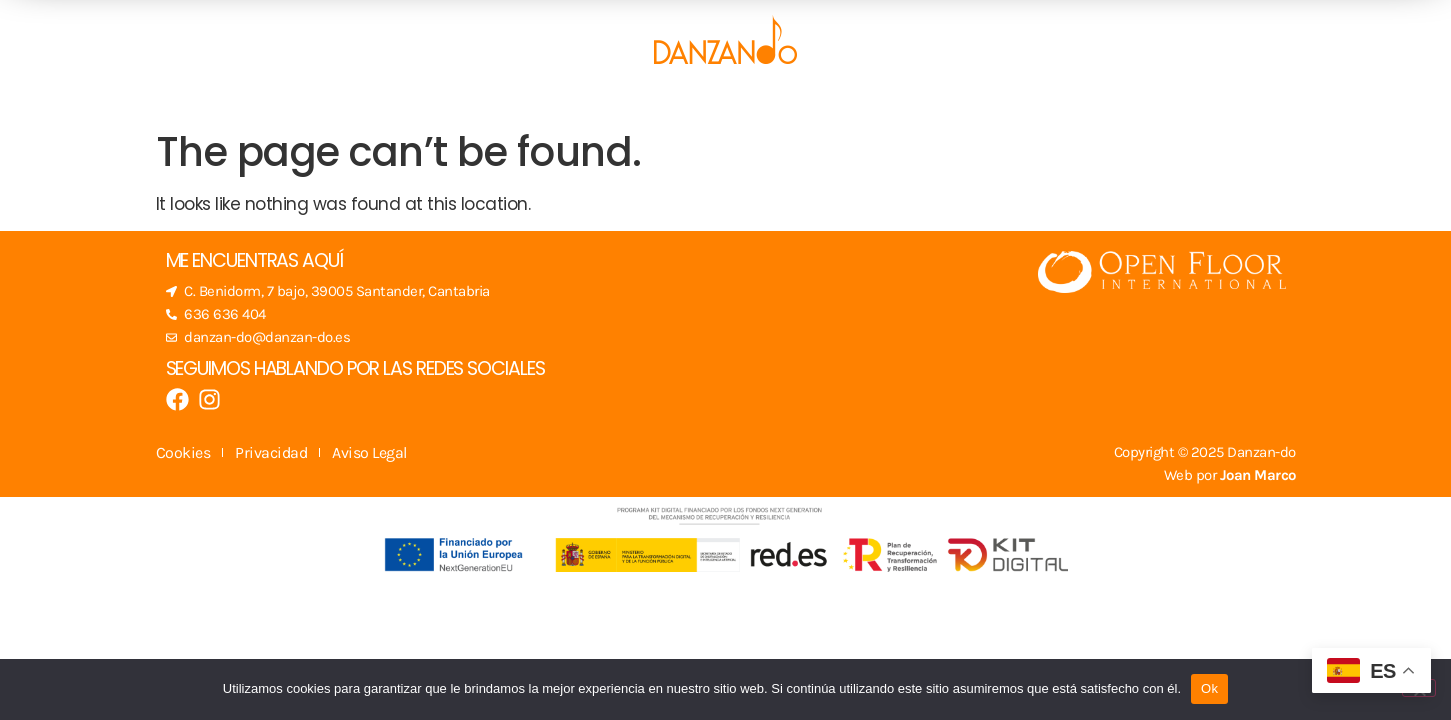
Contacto (1012, 98)
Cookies (183, 452)
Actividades (688, 98)
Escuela (437, 98)
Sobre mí (893, 98)
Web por (1230, 475)
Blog (797, 98)
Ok (1209, 688)
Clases (560, 98)
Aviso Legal (369, 452)
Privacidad (271, 452)
